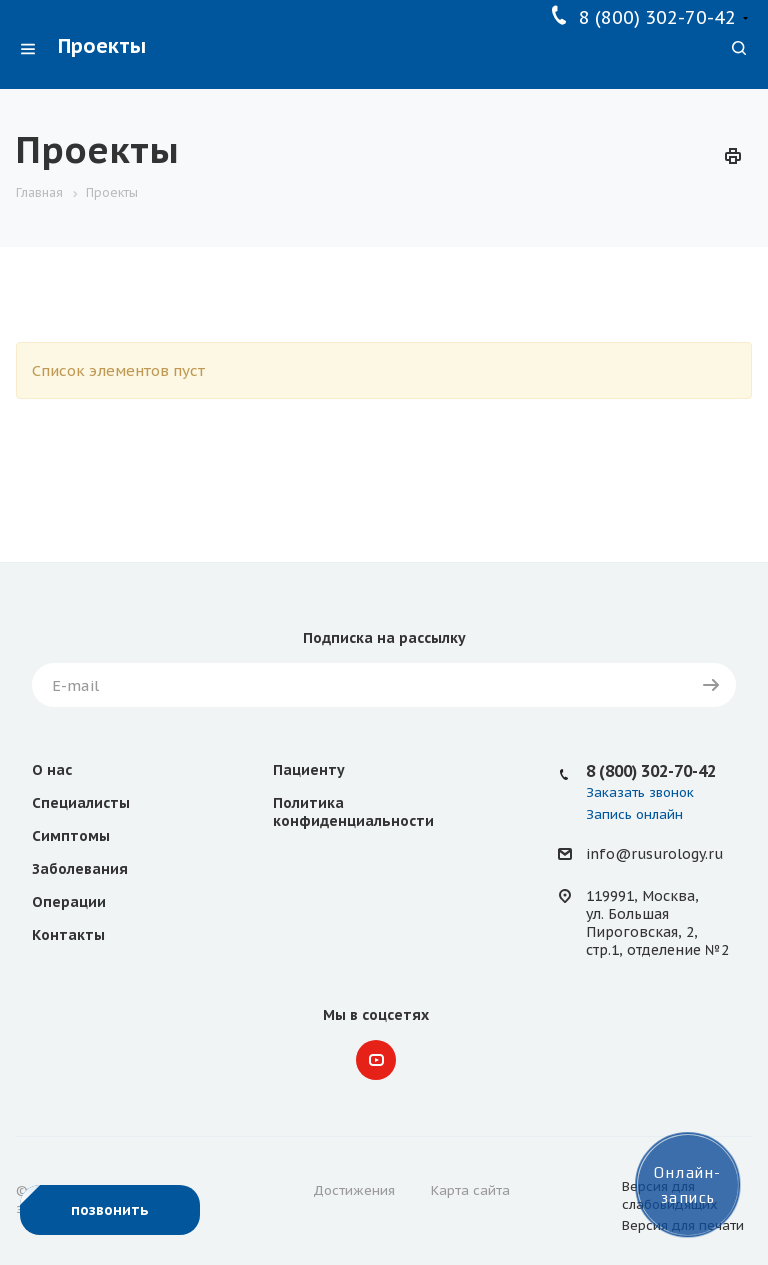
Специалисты (81, 803)
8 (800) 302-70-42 (657, 17)
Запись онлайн (634, 814)
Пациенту (309, 770)
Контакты (68, 935)
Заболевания (80, 869)
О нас (52, 770)
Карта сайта (470, 1190)
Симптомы (71, 836)
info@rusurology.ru (654, 855)
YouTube (376, 1060)
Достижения (354, 1190)
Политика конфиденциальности (353, 812)
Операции (69, 902)
